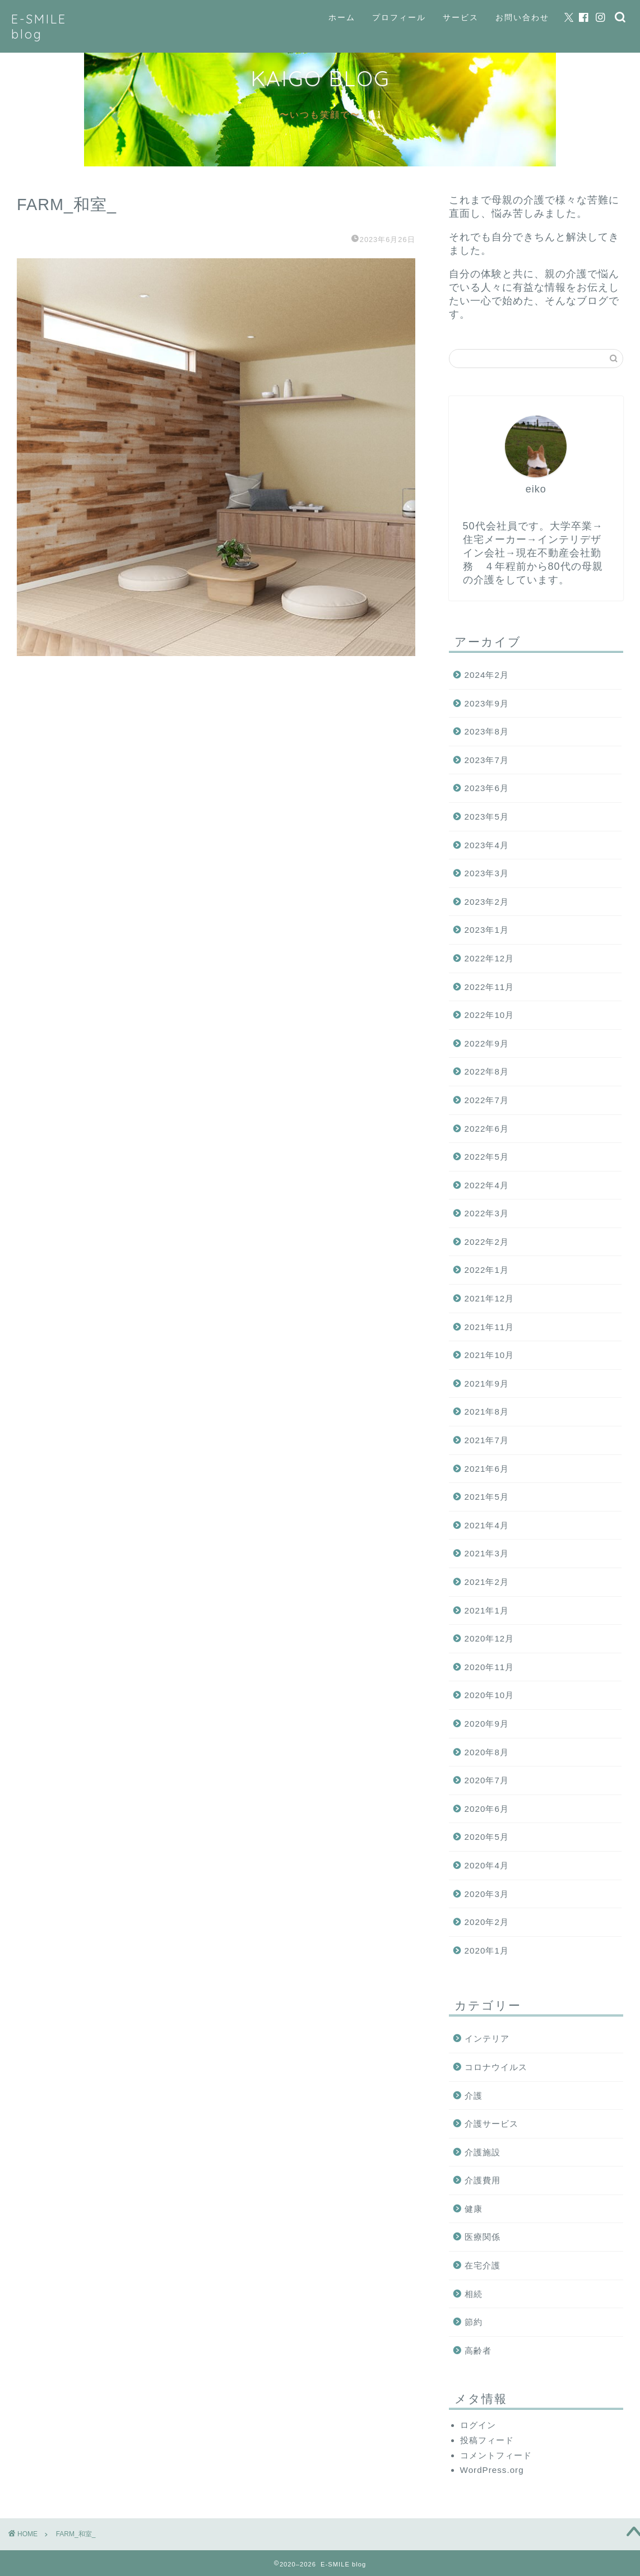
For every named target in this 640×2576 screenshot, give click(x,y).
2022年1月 (487, 1270)
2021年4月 (487, 1525)
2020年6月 (487, 1809)
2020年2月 (487, 1922)
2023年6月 (487, 788)
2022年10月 (489, 1015)
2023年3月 (487, 873)
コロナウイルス (496, 2067)
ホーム (341, 17)
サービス (461, 17)
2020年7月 (487, 1780)
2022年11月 (489, 987)
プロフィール (399, 17)
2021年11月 (489, 1327)
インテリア (487, 2038)
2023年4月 (487, 845)
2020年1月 (487, 1950)
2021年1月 (487, 1610)
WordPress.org (492, 2470)
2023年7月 (487, 760)
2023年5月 (487, 816)
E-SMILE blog (39, 26)
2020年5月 (487, 1837)
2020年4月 (487, 1865)
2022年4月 (487, 1185)
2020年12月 (489, 1638)
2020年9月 (487, 1723)
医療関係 (482, 2237)
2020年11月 (489, 1667)
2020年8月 (487, 1752)
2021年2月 (487, 1582)
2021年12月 (489, 1298)
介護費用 (482, 2180)
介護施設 (482, 2152)
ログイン (478, 2425)
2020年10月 (489, 1695)
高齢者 (478, 2350)
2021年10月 (489, 1355)
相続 (474, 2294)
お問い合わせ (522, 17)
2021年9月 (487, 1383)
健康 (474, 2209)
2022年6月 (487, 1128)
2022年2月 (487, 1242)
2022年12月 (489, 958)
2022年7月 (487, 1100)
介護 (474, 2095)
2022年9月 (487, 1043)
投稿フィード (487, 2440)
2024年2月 (487, 675)
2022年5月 (487, 1156)
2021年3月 (487, 1553)
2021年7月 (487, 1440)
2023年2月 (487, 901)
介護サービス (491, 2123)
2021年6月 (487, 1468)
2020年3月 (487, 1894)
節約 (474, 2322)
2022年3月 (487, 1213)
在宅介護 (482, 2265)
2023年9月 (487, 703)
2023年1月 (487, 929)
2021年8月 (487, 1411)
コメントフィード (496, 2455)
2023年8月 (487, 731)
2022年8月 (487, 1071)
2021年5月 (487, 1496)
